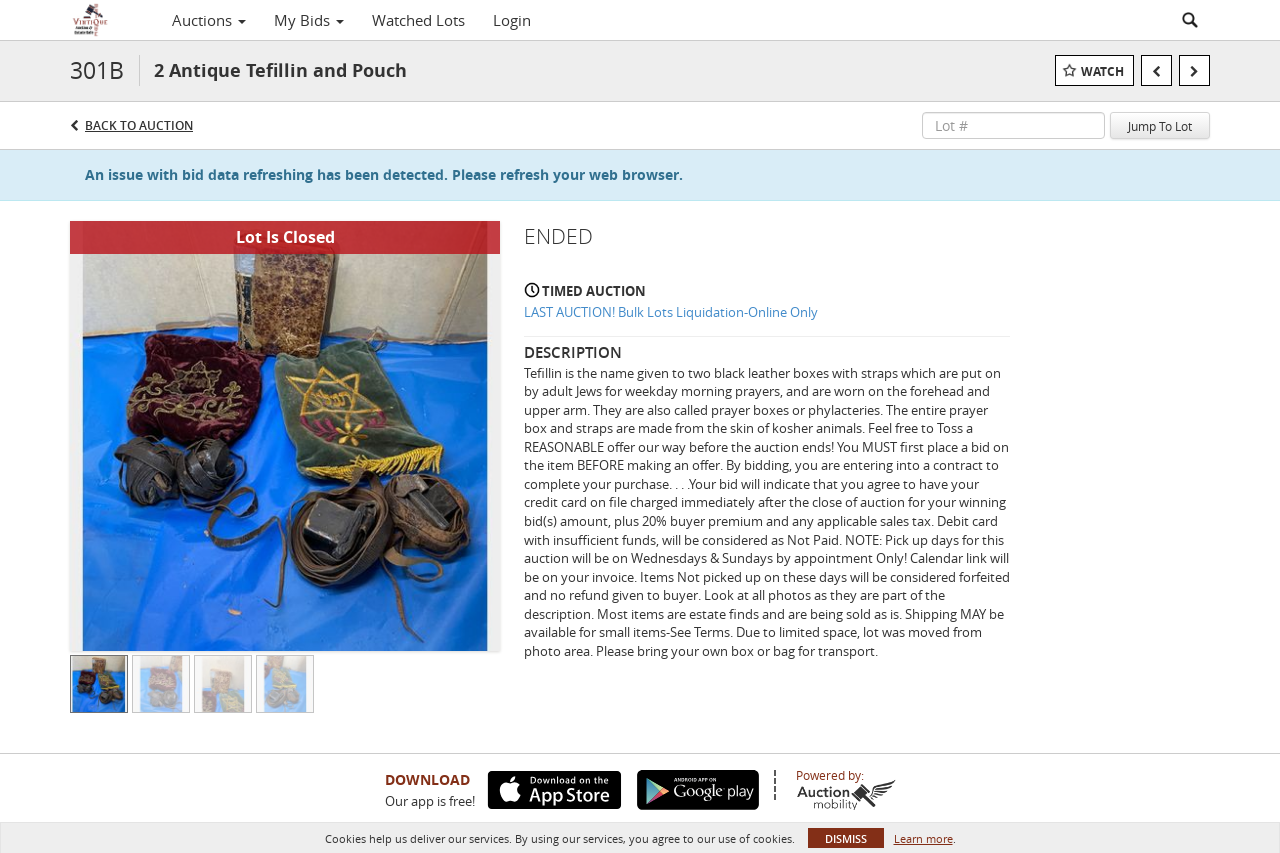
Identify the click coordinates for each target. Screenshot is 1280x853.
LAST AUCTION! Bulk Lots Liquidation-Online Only (671, 312)
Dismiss (846, 838)
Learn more (923, 838)
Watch (1102, 71)
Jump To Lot (1160, 126)
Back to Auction (139, 125)
